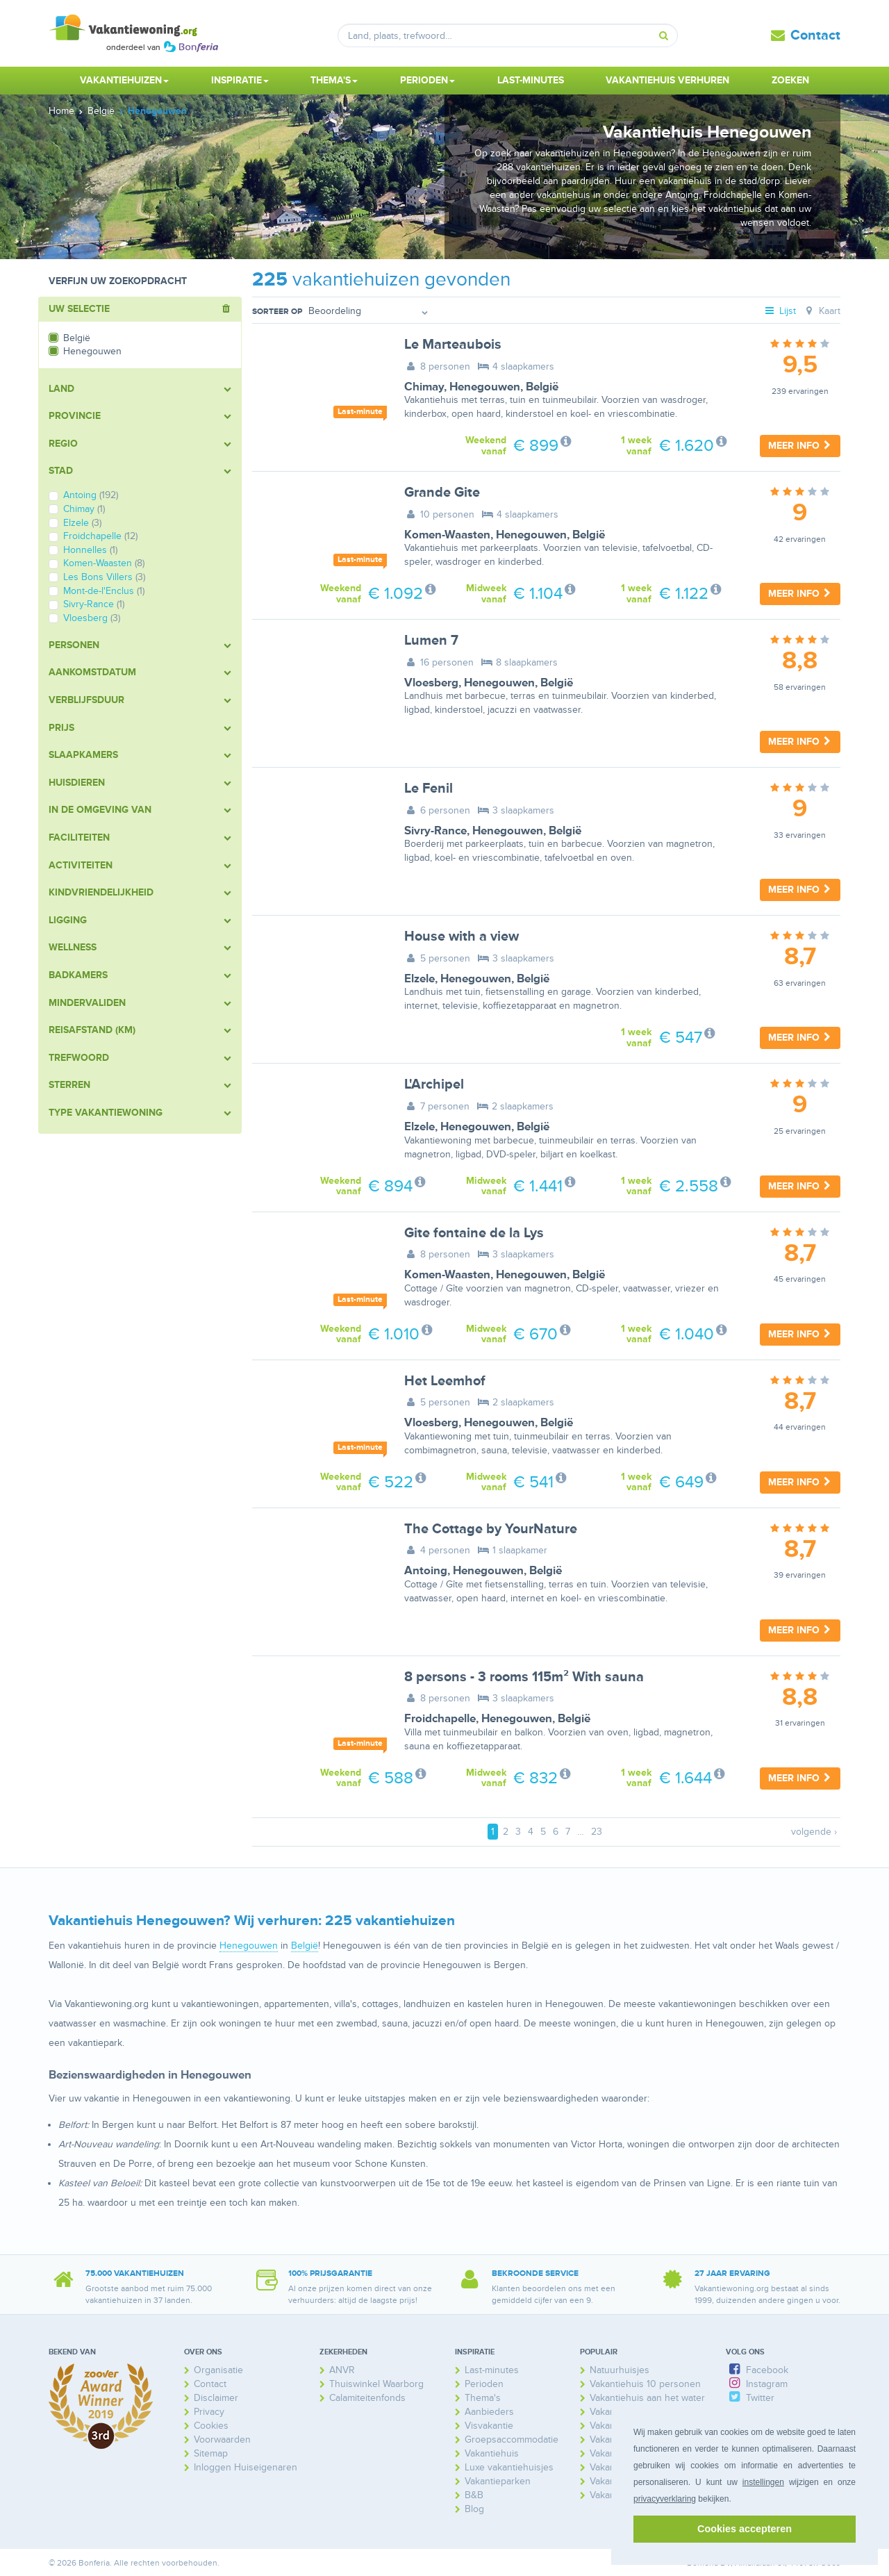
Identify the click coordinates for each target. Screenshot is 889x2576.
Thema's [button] (334, 80)
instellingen (763, 2482)
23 (596, 1832)
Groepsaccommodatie (511, 2439)
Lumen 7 (431, 640)
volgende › (814, 1832)
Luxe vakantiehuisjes (509, 2467)
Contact (815, 35)
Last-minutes (530, 80)
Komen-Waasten (447, 535)
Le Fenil (428, 788)
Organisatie (218, 2370)
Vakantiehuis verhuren (667, 80)
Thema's (483, 2398)
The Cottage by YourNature (490, 1529)
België (542, 387)
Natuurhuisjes (619, 2370)
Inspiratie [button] (240, 80)
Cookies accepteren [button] (744, 2528)
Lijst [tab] (780, 311)
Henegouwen (484, 387)
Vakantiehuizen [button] (124, 80)
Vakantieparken (498, 2481)
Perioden (484, 2384)
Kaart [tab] (821, 311)
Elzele (419, 979)
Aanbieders (489, 2412)
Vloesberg (431, 683)
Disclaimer (216, 2398)
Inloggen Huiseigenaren (245, 2467)
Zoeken (790, 80)
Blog (474, 2509)
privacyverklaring (664, 2499)
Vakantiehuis (492, 2453)
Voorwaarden (222, 2439)
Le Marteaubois (452, 344)
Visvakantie (489, 2425)
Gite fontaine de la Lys (474, 1233)
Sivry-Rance (435, 831)
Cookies (211, 2425)
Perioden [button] (427, 80)
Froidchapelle (440, 1719)
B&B (474, 2495)
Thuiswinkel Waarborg (376, 2384)
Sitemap (211, 2453)
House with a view (461, 936)
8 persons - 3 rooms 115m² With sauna (524, 1677)
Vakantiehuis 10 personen (645, 2384)
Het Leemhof (444, 1381)
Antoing (425, 1571)
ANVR (342, 2370)
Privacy (209, 2412)
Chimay (424, 387)
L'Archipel (434, 1084)
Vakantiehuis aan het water (647, 2398)
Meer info (800, 446)
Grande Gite (442, 492)
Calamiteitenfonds (367, 2398)
